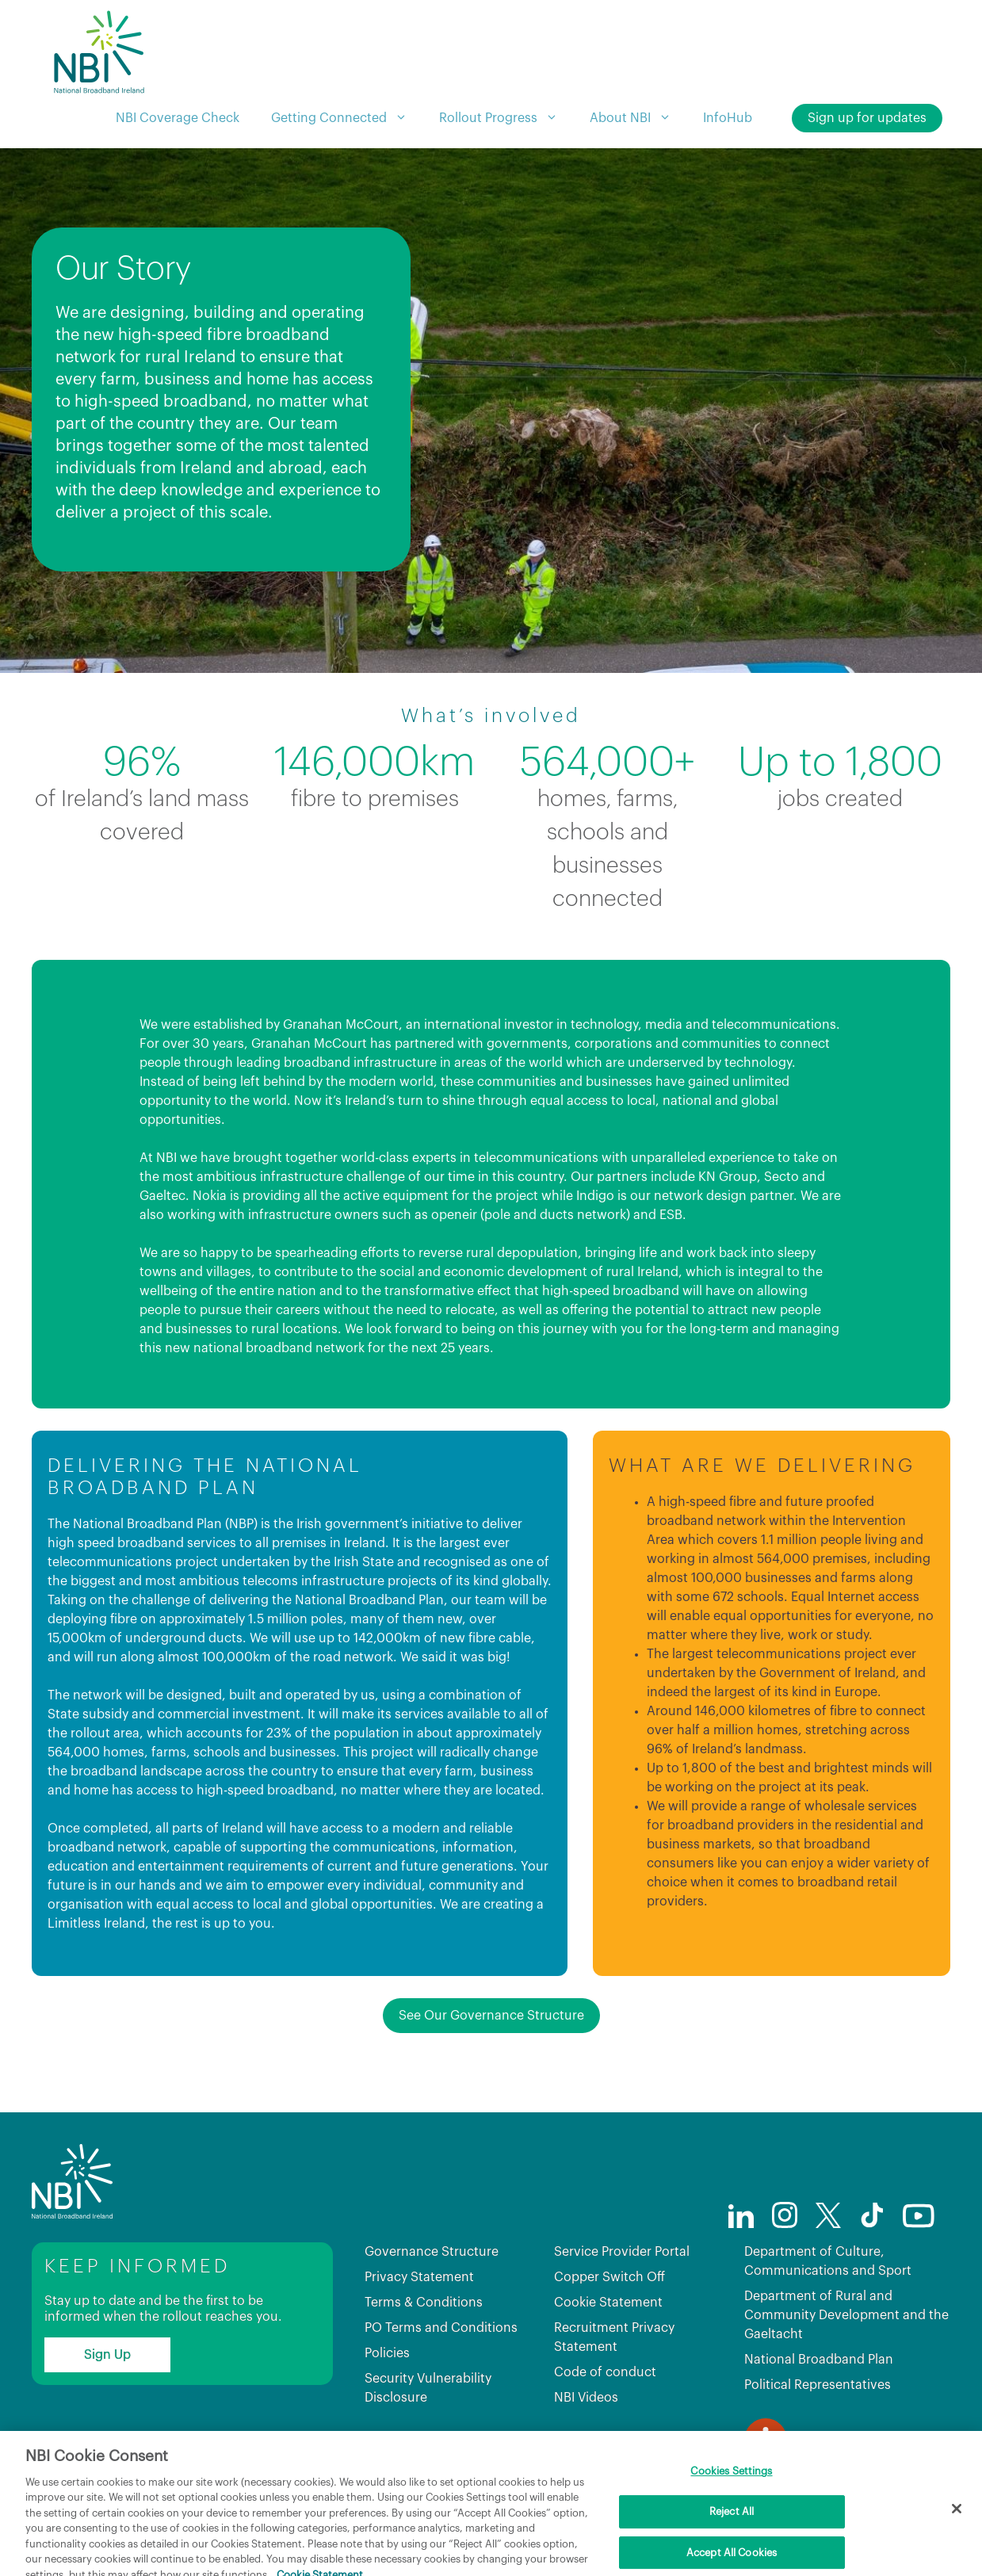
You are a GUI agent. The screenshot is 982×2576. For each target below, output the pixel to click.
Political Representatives (817, 2385)
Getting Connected (347, 118)
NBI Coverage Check (177, 118)
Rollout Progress (506, 118)
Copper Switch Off (609, 2277)
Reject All (731, 2545)
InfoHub (727, 118)
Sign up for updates (867, 118)
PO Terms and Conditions (441, 2328)
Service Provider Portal (622, 2251)
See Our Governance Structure (491, 2015)
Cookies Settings (731, 2506)
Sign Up (107, 2355)
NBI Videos (586, 2397)
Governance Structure (432, 2251)
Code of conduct (605, 2372)
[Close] (956, 2543)
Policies (387, 2353)
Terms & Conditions (424, 2302)
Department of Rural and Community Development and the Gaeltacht (846, 2315)
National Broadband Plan (818, 2359)
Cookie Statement (608, 2302)
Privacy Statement (419, 2277)
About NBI (638, 118)
